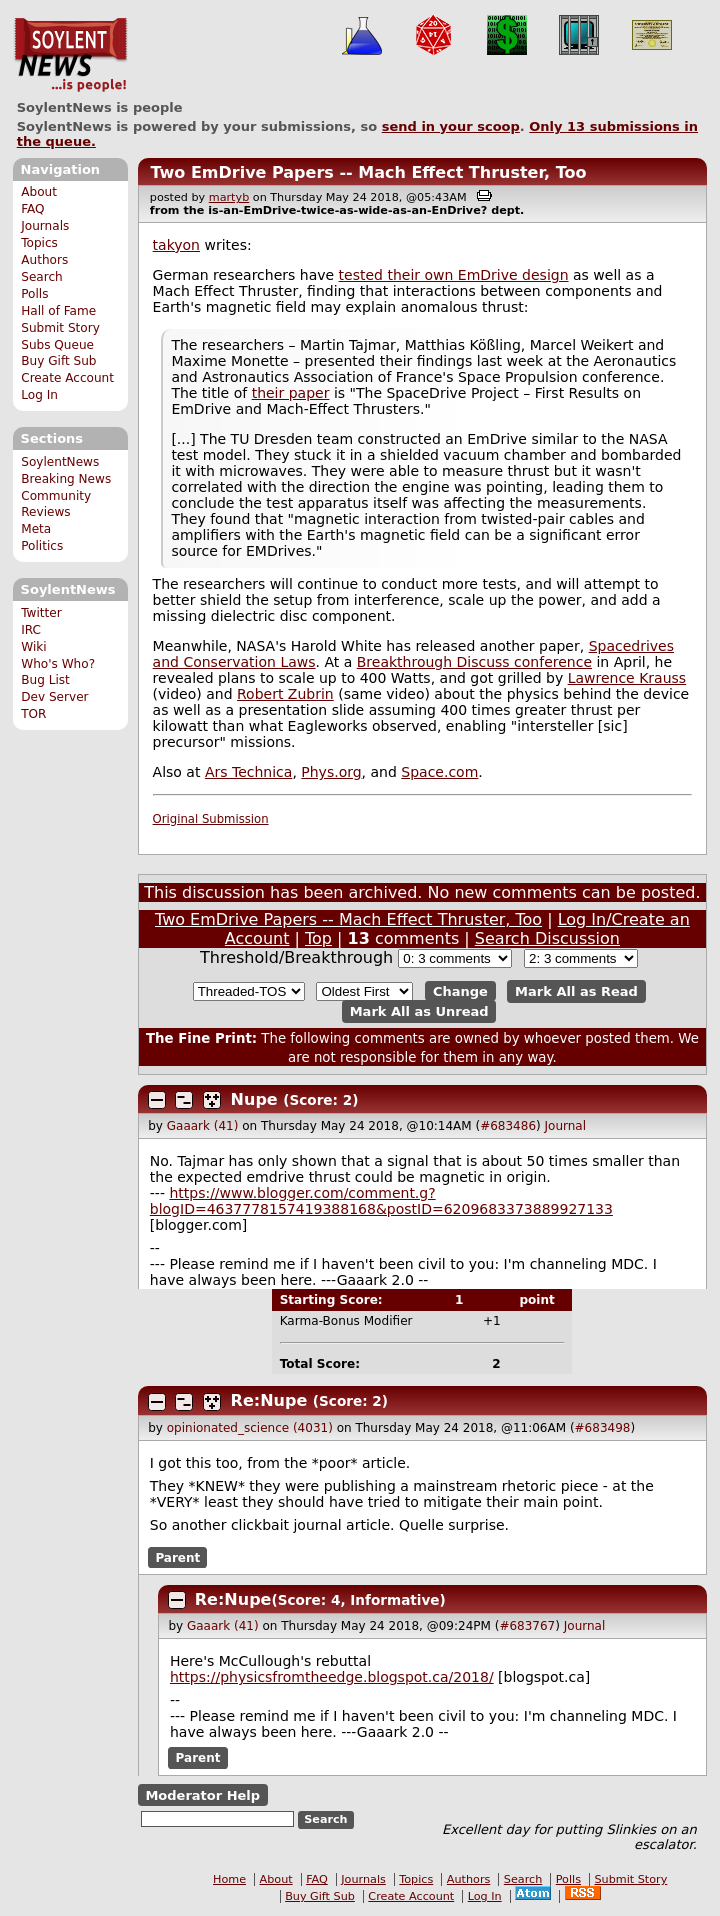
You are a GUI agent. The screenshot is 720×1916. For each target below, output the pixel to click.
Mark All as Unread (419, 1011)
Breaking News (66, 479)
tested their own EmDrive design (454, 275)
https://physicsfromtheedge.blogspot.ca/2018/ (332, 1677)
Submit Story (60, 328)
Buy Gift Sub (58, 361)
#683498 (603, 1428)
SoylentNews (70, 55)
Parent (177, 1558)
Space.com (439, 772)
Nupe (254, 1099)
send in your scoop (451, 126)
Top (318, 938)
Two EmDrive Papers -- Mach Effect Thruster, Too (368, 172)
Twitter (41, 613)
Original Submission (211, 819)
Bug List (45, 680)
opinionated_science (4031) (250, 1428)
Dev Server (54, 697)
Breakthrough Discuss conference (474, 662)
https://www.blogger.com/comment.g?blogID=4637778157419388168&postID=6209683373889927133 (381, 1201)
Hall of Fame (58, 311)
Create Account (67, 378)
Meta (36, 529)
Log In (39, 395)
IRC (31, 630)
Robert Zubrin (285, 694)
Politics (42, 546)
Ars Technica (248, 772)
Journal (566, 1126)
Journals (45, 226)
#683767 (527, 1626)
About (39, 192)
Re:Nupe (269, 1400)
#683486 (508, 1126)
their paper (291, 393)
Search (42, 277)
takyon (176, 245)
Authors (44, 260)
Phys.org (331, 772)
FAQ (32, 209)
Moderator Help (202, 1794)
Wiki (33, 647)
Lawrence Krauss (627, 678)
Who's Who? (58, 664)
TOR (33, 714)
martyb (229, 197)
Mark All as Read (576, 991)
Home (229, 1879)
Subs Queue (57, 345)
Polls (34, 294)
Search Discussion (547, 938)
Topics (39, 243)
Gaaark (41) (203, 1126)
